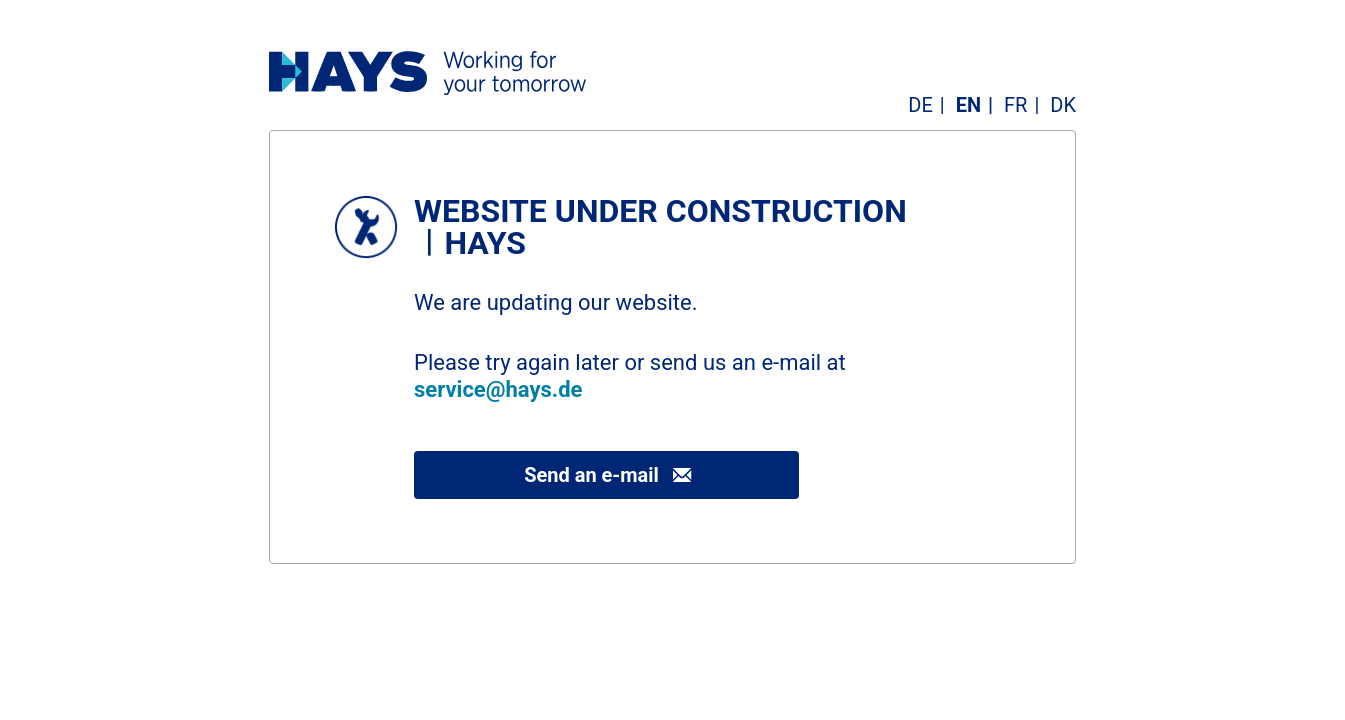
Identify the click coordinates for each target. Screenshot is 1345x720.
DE (920, 105)
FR (1015, 105)
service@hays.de (498, 389)
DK (1063, 105)
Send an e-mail (591, 475)
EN (968, 105)
